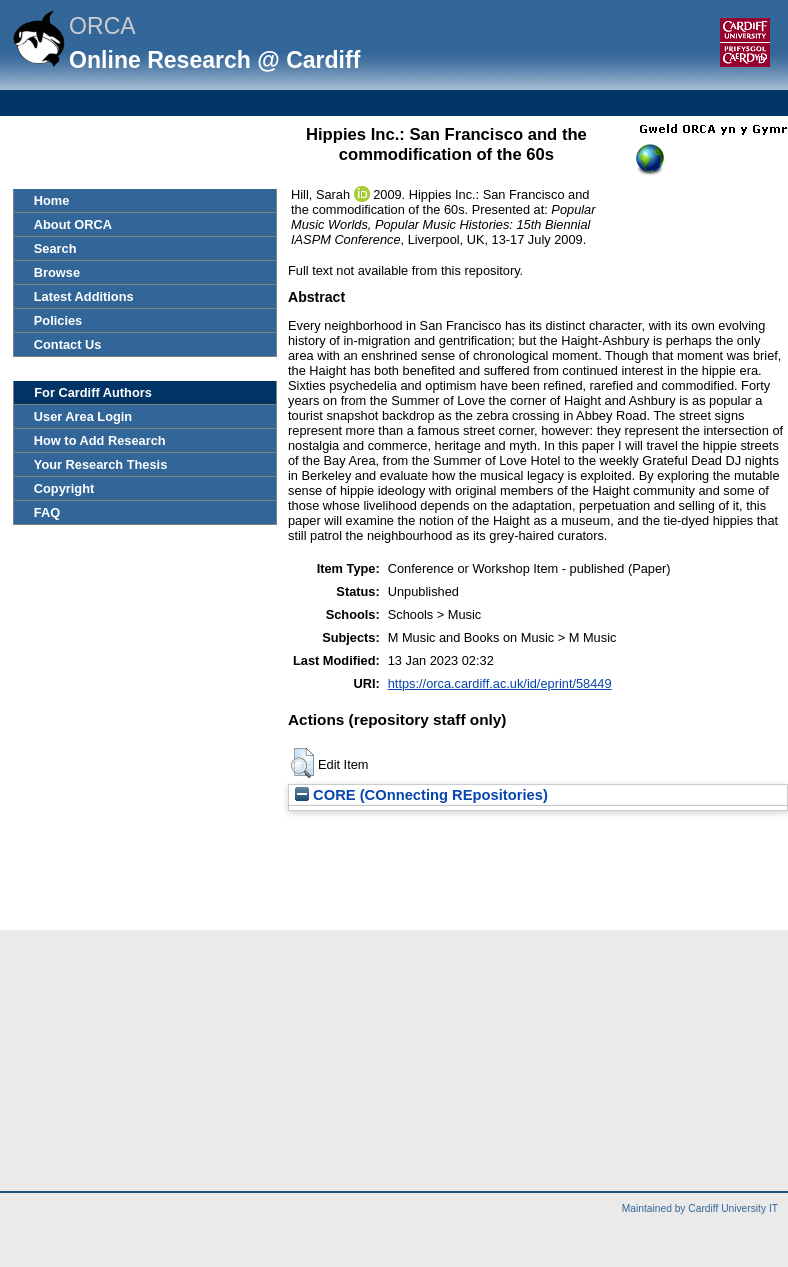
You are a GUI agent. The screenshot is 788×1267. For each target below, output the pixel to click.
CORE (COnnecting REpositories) (421, 795)
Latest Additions (84, 296)
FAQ (47, 512)
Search (55, 248)
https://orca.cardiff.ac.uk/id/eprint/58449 (500, 683)
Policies (58, 320)
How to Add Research (100, 440)
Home (52, 200)
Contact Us (68, 344)
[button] (302, 763)
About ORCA (73, 224)
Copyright (64, 488)
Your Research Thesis (100, 464)
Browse (57, 272)
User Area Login (83, 416)
